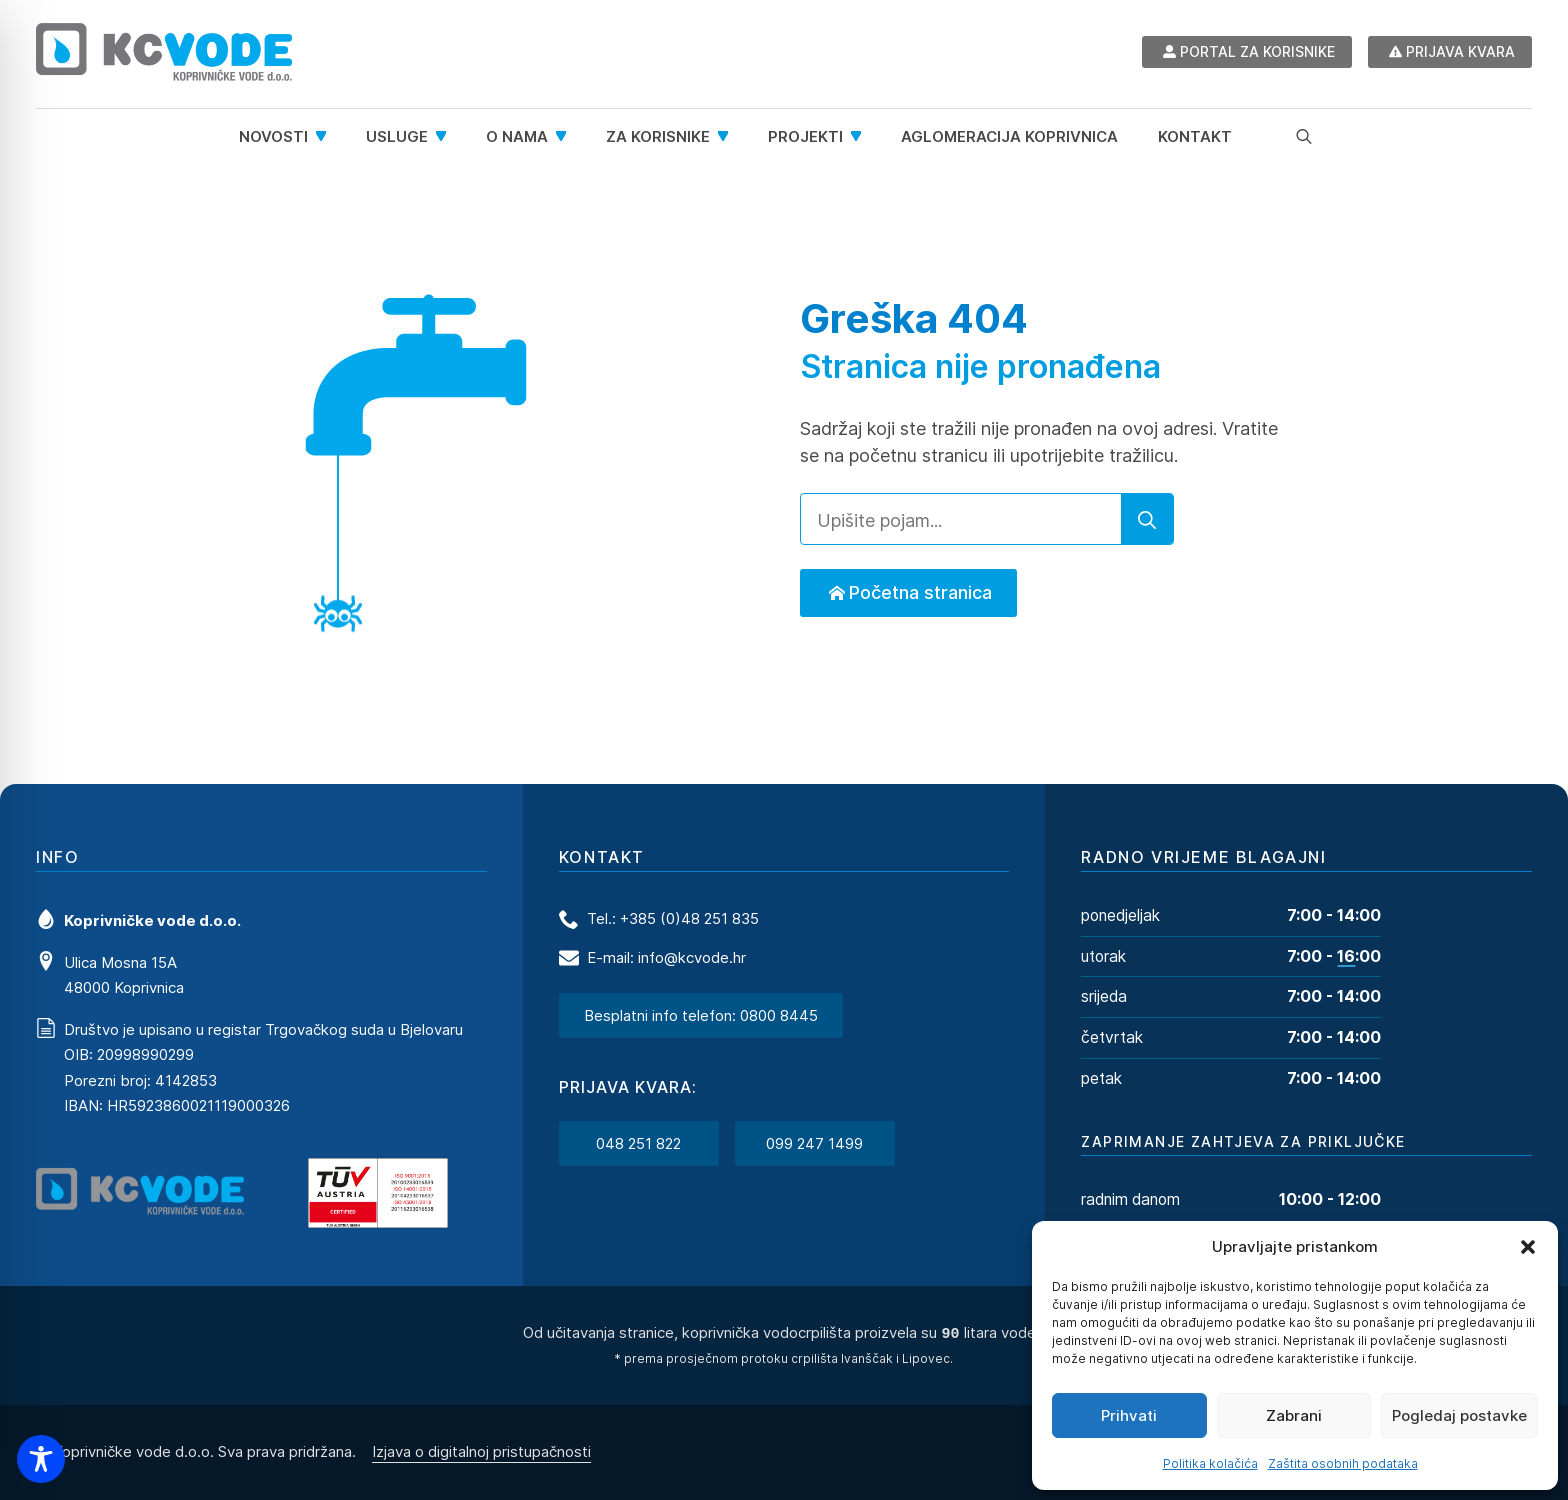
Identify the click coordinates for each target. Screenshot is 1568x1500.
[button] (1528, 1247)
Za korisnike (658, 136)
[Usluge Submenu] (447, 136)
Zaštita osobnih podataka (1343, 1463)
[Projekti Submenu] (862, 136)
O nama (517, 136)
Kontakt (1195, 136)
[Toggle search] (1304, 136)
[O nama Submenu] (567, 136)
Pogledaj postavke (1459, 1415)
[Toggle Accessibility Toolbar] (41, 1459)
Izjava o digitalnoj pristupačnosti (481, 1450)
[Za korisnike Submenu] (729, 136)
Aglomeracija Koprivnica (1009, 136)
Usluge (397, 136)
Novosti (273, 136)
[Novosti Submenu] (327, 136)
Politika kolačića (1210, 1463)
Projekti (805, 136)
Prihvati (1129, 1415)
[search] (1147, 520)
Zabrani (1294, 1415)
